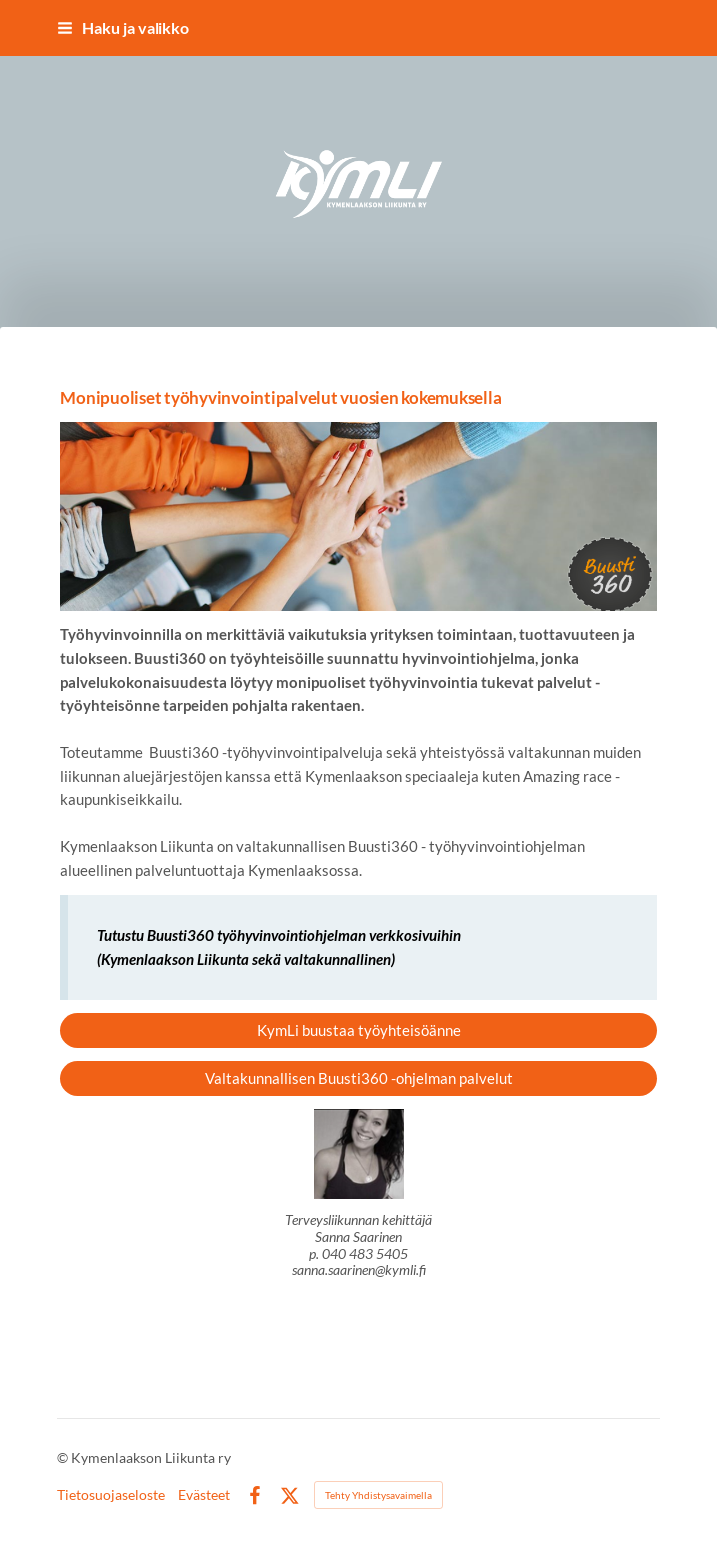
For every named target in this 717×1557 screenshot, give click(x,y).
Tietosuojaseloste (111, 1495)
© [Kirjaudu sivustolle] (64, 1457)
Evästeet (204, 1495)
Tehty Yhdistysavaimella (378, 1495)
